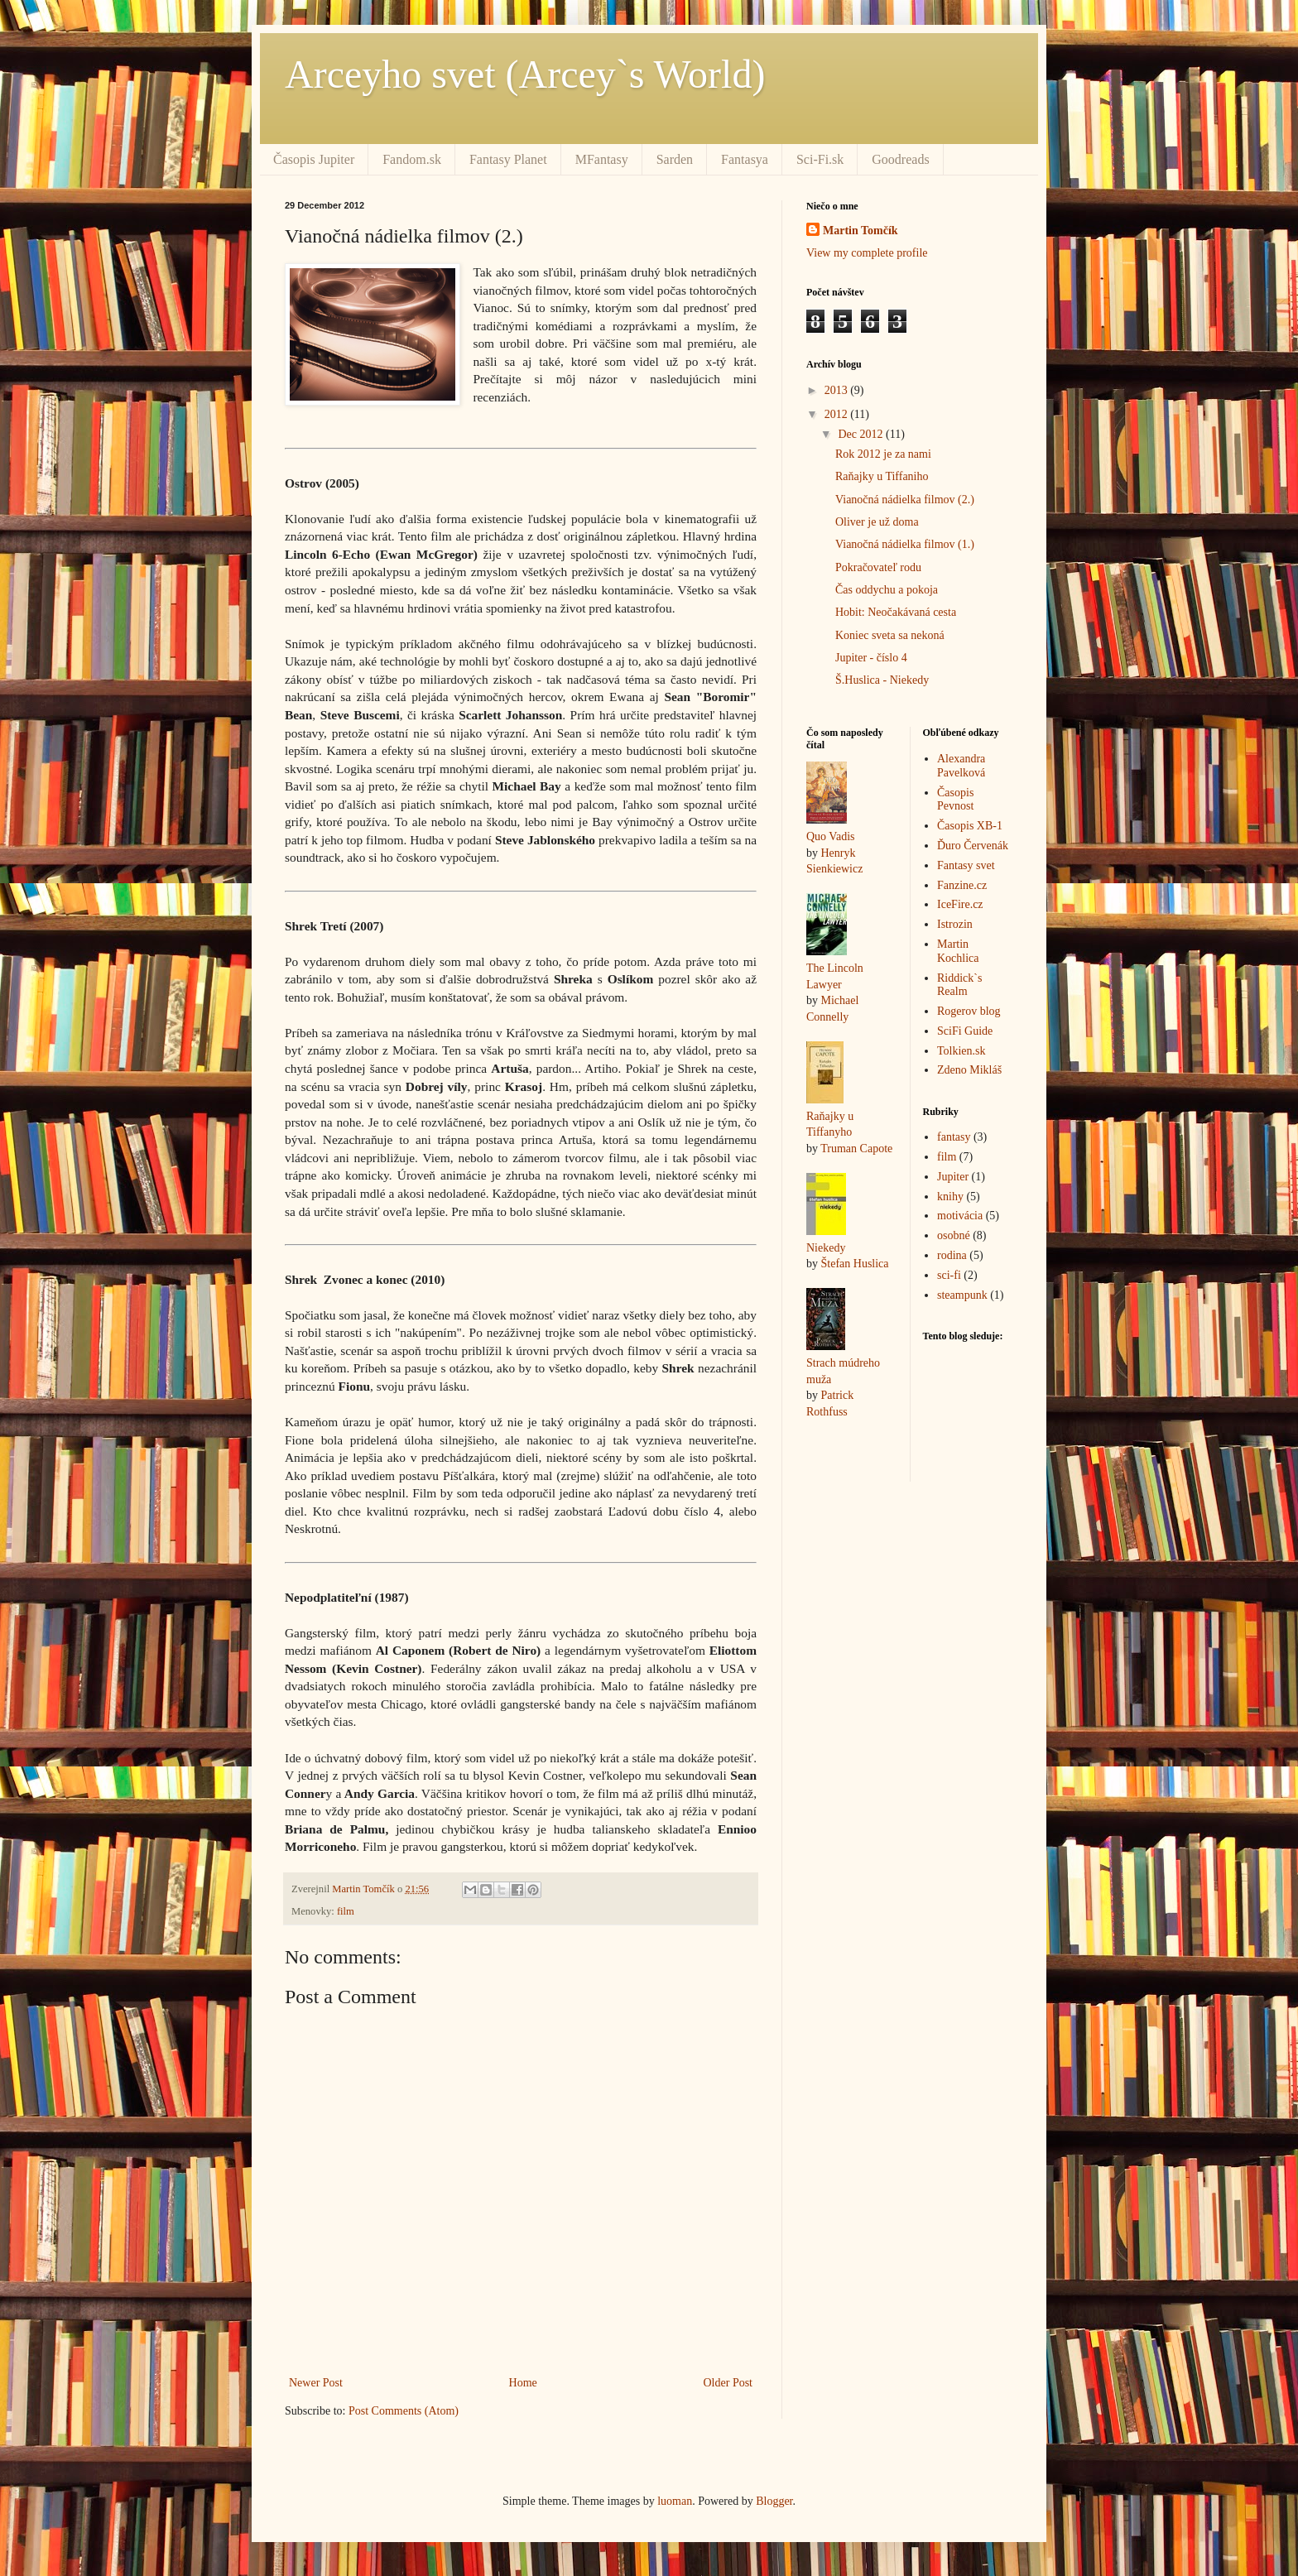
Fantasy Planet (508, 159)
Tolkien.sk (961, 1051)
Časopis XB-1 (969, 825)
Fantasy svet (966, 865)
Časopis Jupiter (313, 159)
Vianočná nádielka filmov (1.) (904, 544)
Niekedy (825, 1248)
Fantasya (744, 159)
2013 (837, 390)
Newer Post (316, 2383)
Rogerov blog (969, 1011)
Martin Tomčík (860, 230)
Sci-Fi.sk (820, 159)
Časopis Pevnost (955, 799)
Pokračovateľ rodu (878, 567)
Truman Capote (856, 1148)
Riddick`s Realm (959, 985)
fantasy (953, 1137)
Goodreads (900, 159)
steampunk (962, 1295)
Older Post (728, 2383)
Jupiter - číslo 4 (871, 657)
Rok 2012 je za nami (883, 454)
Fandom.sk (411, 159)
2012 (837, 414)
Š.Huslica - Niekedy (882, 680)
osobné (953, 1235)
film (345, 1911)
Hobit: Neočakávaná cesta (895, 612)
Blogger (774, 2501)
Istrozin (955, 924)
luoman (674, 2501)
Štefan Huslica (855, 1263)
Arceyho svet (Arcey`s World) (525, 74)
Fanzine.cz (962, 885)
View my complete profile (867, 253)
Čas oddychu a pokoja (886, 590)
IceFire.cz (960, 904)
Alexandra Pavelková (961, 765)
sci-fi (949, 1275)
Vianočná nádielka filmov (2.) (904, 499)
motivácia (960, 1215)
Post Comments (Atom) (404, 2411)
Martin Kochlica (958, 951)
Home (523, 2383)
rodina (952, 1255)
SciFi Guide (965, 1031)
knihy (950, 1196)
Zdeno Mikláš (969, 1070)
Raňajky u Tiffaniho (882, 476)
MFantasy (601, 159)
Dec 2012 (862, 434)
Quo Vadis (830, 836)
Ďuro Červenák (972, 845)
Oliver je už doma (877, 522)
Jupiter (953, 1176)
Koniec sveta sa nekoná (890, 635)
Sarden (674, 159)
